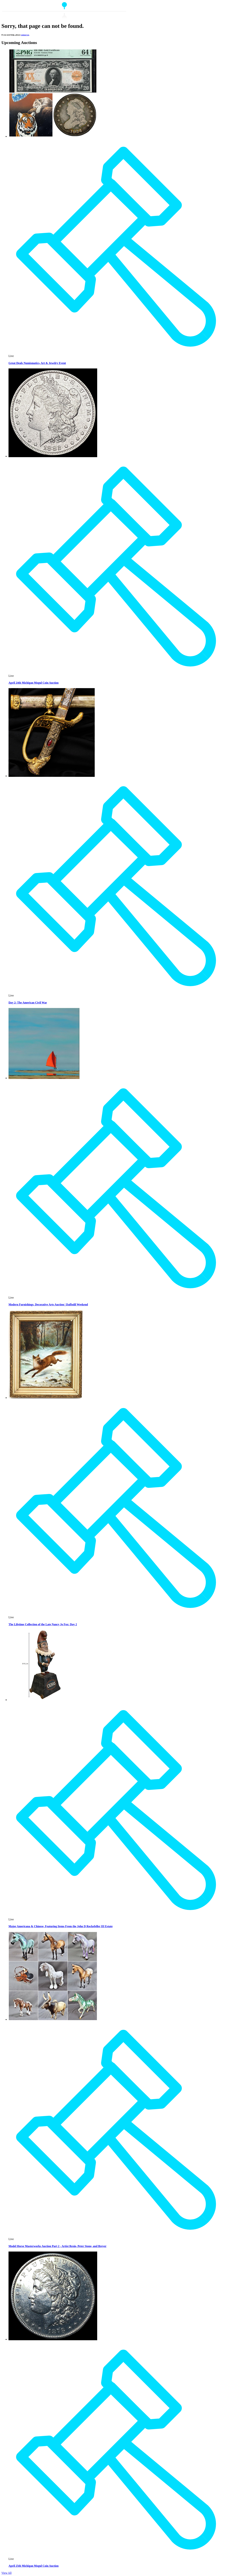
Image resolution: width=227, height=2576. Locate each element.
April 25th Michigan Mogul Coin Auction (34, 2565)
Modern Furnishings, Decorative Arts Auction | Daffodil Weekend (48, 1304)
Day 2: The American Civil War (28, 1002)
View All (6, 2572)
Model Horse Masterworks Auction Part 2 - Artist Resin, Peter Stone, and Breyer (57, 2246)
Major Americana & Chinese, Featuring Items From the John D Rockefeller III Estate (61, 1926)
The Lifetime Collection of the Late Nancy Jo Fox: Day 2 (43, 1624)
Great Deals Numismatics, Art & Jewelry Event (37, 363)
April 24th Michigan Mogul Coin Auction (34, 682)
